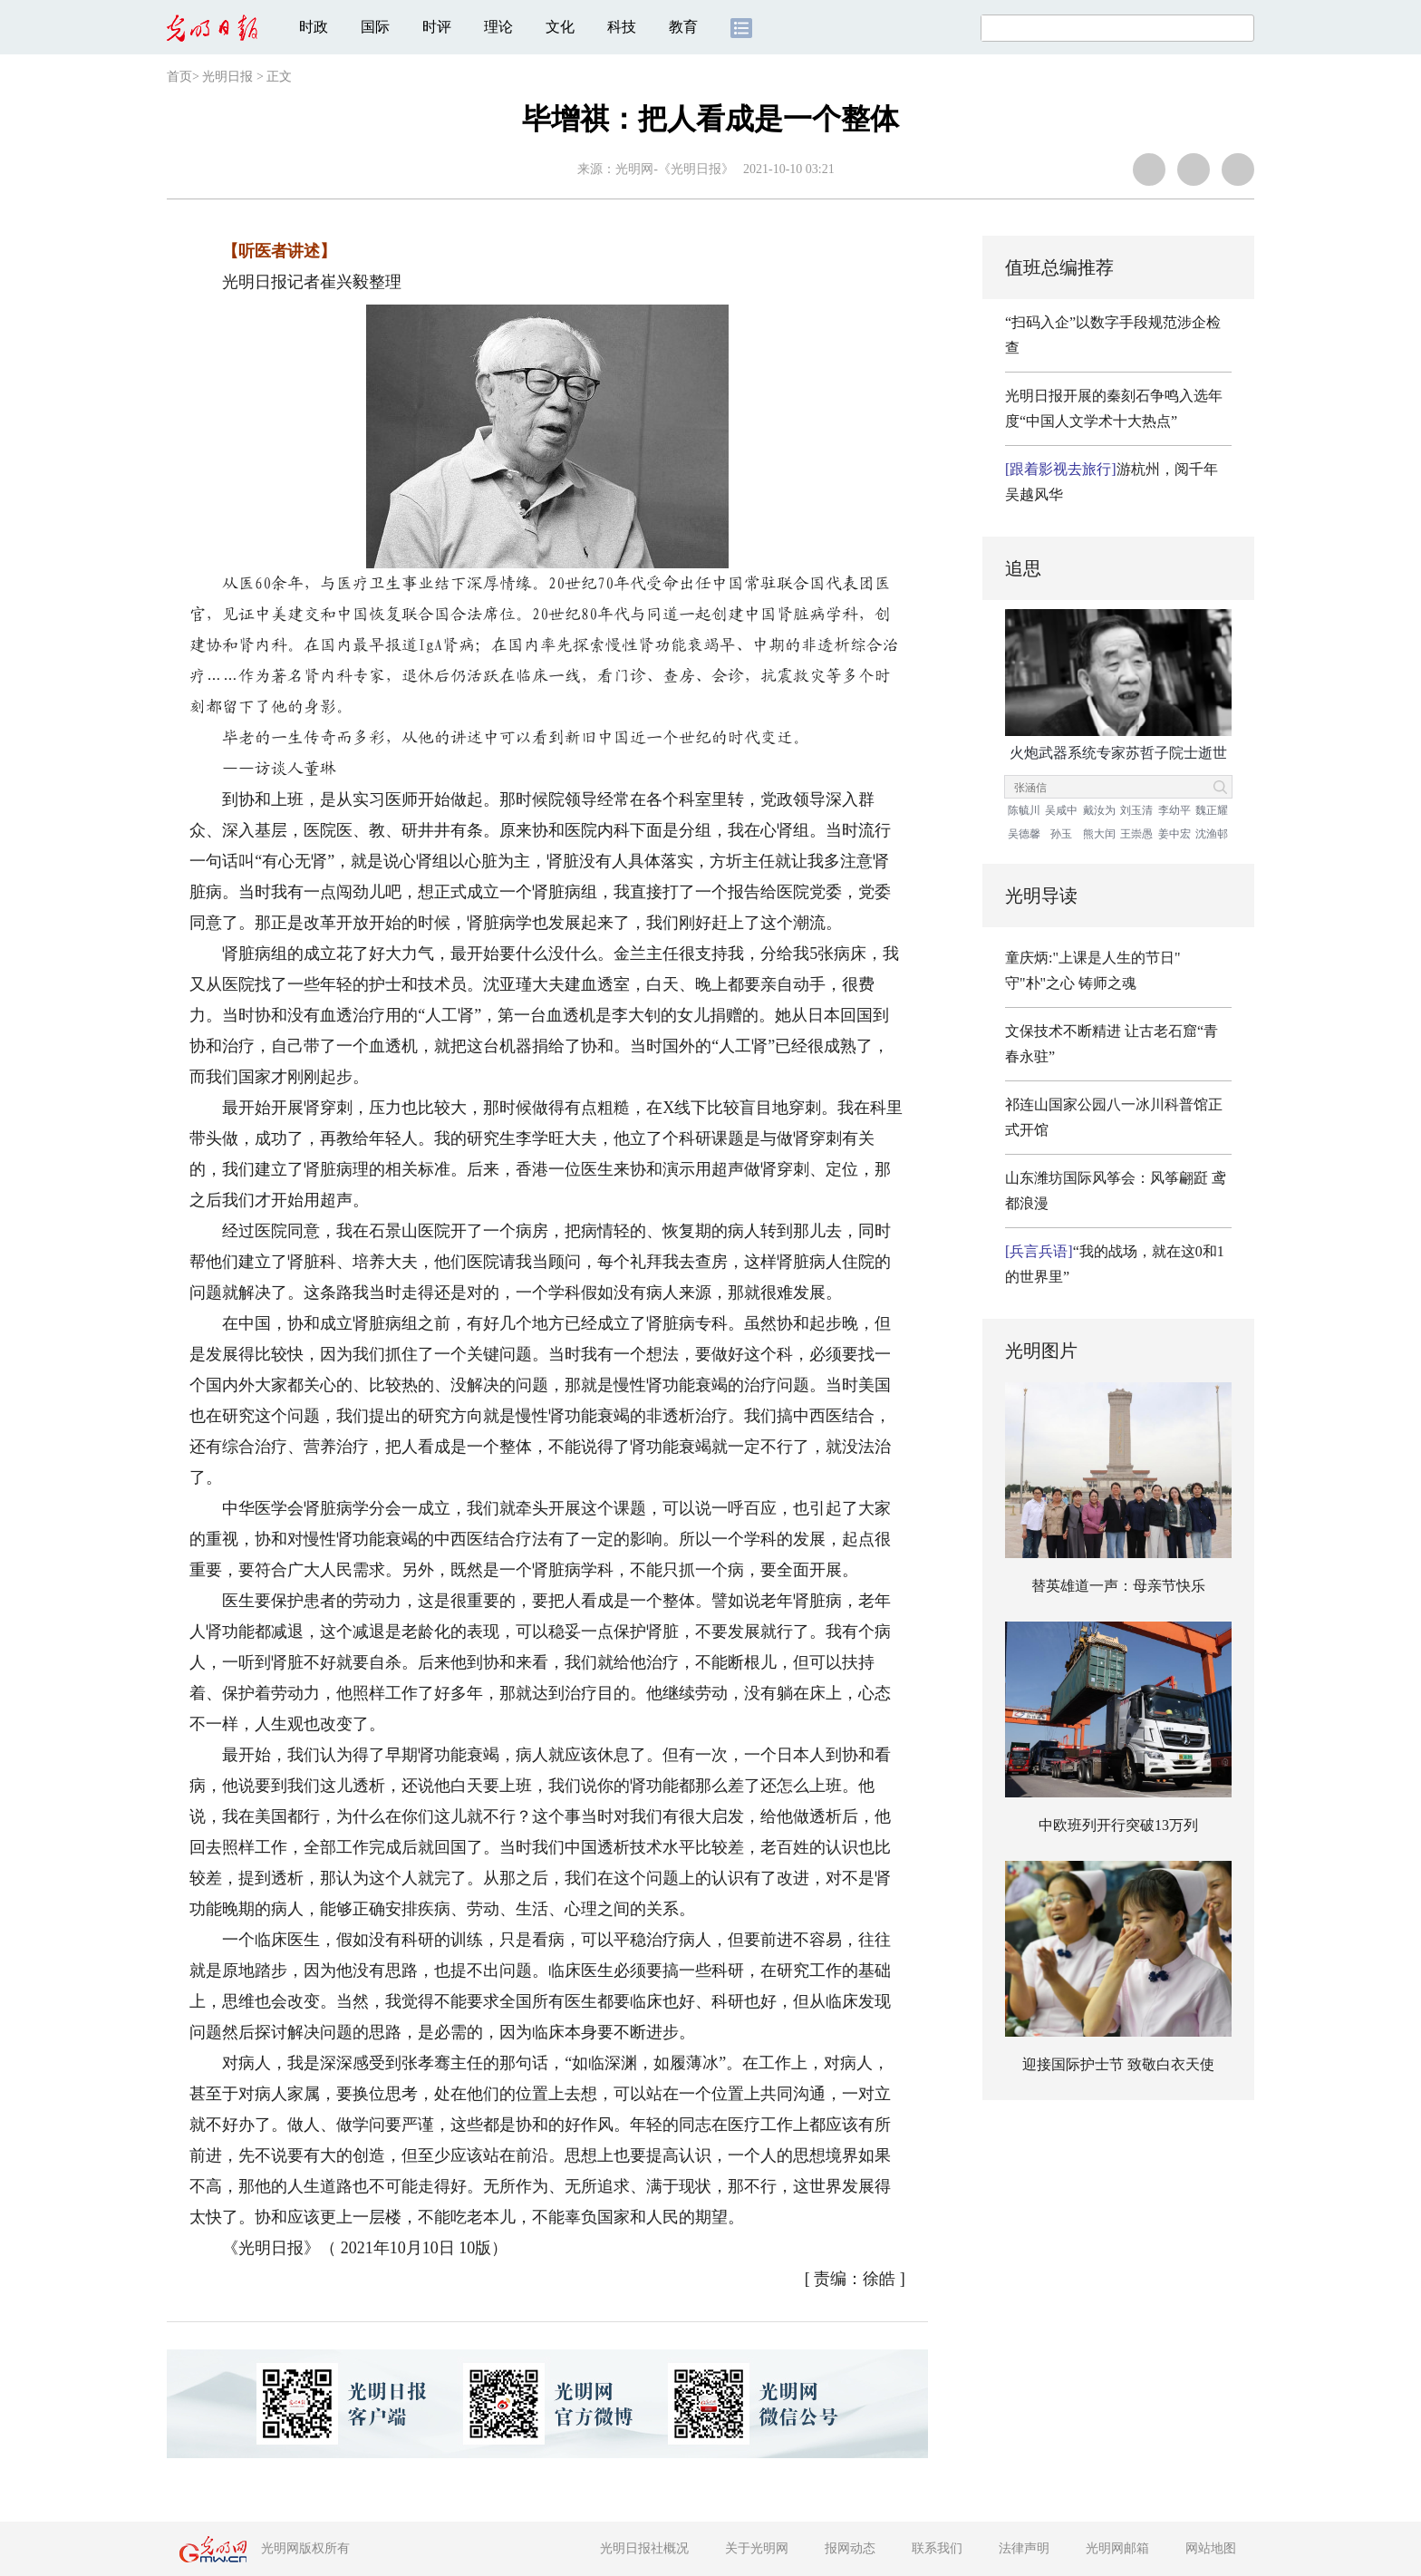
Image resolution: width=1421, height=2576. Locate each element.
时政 (313, 26)
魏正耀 (1211, 810)
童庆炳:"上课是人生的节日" (1093, 957)
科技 (621, 26)
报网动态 (850, 2548)
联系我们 (937, 2548)
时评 (436, 26)
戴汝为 (1099, 810)
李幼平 (1174, 810)
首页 (179, 76)
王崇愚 (1136, 834)
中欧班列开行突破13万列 (1118, 1825)
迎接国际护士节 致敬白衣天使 (1118, 2064)
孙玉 (1061, 834)
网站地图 (1210, 2548)
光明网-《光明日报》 (674, 169)
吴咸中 (1061, 810)
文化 (560, 26)
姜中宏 (1174, 834)
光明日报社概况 (644, 2548)
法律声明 (1024, 2548)
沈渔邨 (1211, 834)
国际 (375, 26)
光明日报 (227, 76)
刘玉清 (1136, 810)
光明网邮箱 (1117, 2548)
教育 (683, 26)
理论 (498, 26)
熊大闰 (1099, 834)
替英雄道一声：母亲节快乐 (1118, 1585)
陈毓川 (1024, 810)
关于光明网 (756, 2548)
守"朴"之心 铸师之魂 (1070, 983)
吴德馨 (1024, 834)
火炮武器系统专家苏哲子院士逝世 (1118, 752)
